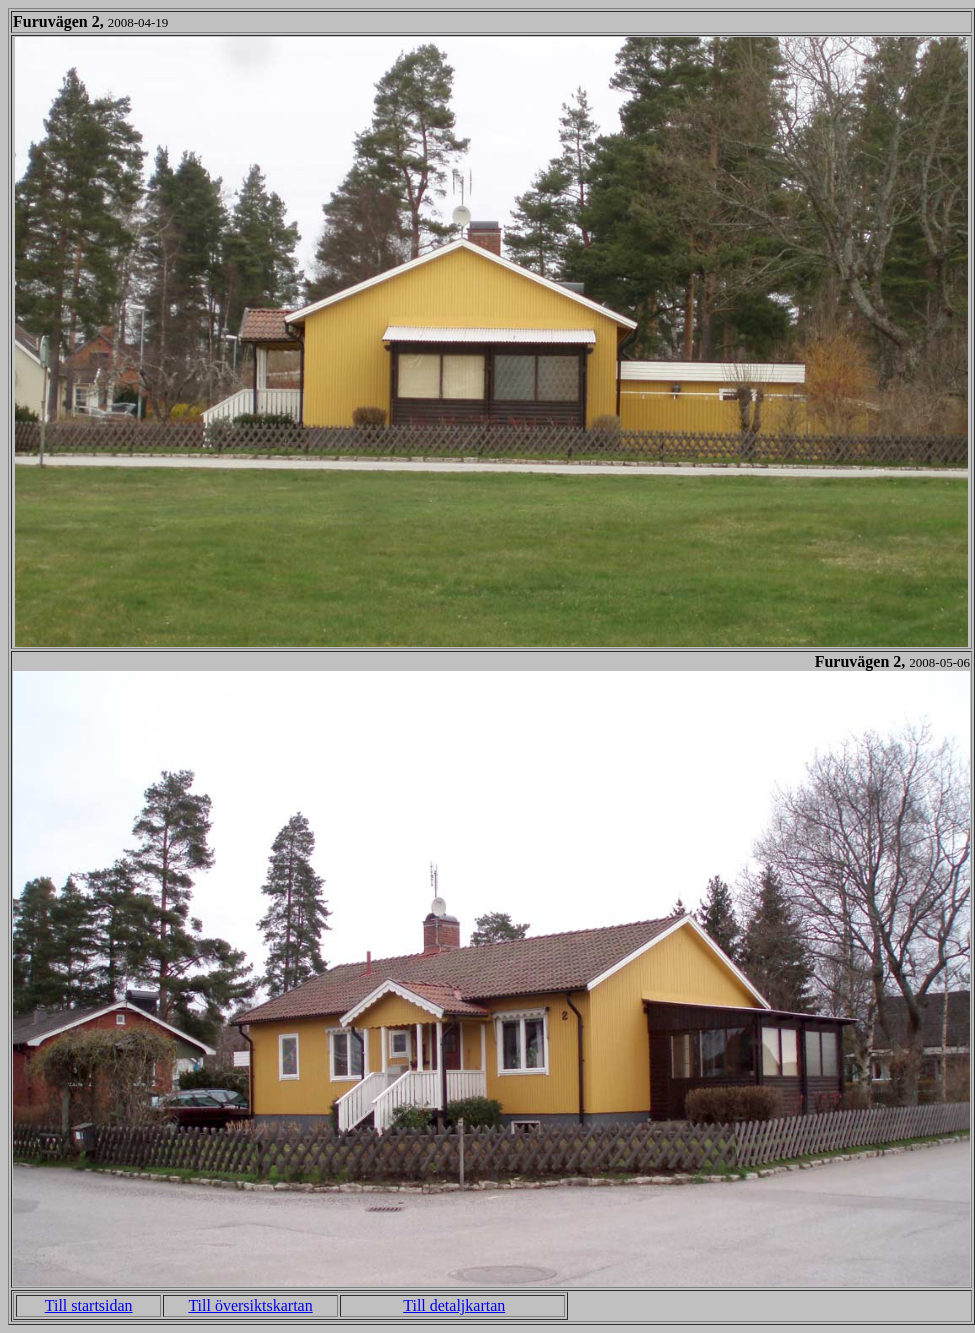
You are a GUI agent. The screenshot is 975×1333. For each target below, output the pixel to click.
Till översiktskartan (250, 1305)
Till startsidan (89, 1305)
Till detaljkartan (454, 1305)
